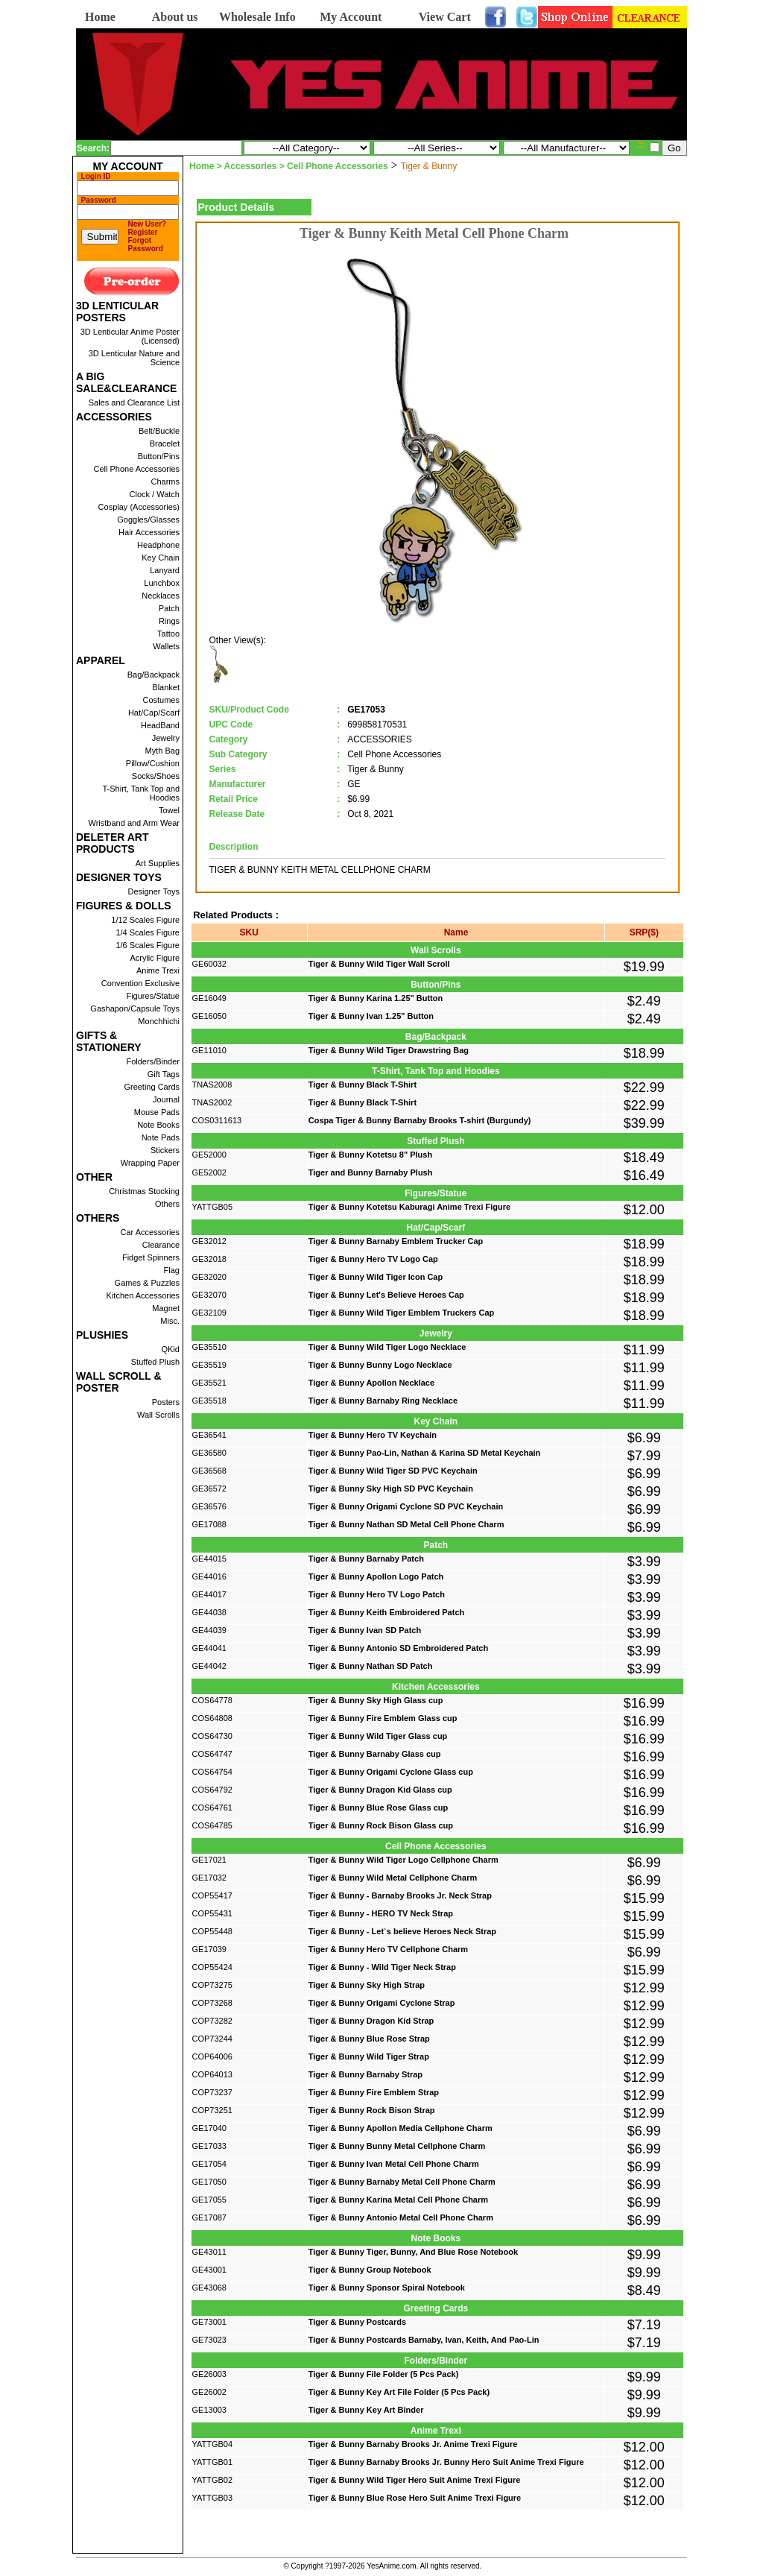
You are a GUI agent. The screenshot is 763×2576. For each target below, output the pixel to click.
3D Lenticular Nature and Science (134, 358)
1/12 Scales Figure (145, 919)
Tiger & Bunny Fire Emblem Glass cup (383, 1718)
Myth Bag (162, 750)
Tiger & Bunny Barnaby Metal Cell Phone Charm (402, 2181)
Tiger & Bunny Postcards (357, 2321)
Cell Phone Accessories (136, 468)
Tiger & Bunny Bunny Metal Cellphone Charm (397, 2145)
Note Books (158, 1124)
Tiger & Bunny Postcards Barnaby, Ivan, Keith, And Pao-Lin (423, 2339)
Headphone (158, 544)
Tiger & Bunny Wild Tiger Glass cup (378, 1735)
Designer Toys (154, 891)
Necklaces (161, 595)
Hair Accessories (149, 532)
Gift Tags (164, 1074)
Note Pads (161, 1137)
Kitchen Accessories (143, 1295)
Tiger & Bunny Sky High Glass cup (375, 1700)
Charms (165, 481)
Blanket (166, 687)
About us (175, 16)
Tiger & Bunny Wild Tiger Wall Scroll (379, 963)
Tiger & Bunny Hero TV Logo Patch (376, 1594)
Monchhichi (159, 1021)
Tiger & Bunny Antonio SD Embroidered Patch (398, 1648)
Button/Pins (159, 456)
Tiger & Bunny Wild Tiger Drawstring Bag (388, 1050)
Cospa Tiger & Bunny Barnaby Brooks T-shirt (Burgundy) (419, 1120)
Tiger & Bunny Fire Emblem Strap (373, 2092)
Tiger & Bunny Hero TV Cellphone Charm (388, 1949)
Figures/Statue (153, 995)
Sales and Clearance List (134, 402)
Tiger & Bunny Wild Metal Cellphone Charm (392, 1877)
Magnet (166, 1308)
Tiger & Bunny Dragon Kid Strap (371, 2020)
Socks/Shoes (156, 775)
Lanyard (165, 570)
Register (143, 232)
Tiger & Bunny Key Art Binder (366, 2409)
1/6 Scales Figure (147, 945)
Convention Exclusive (140, 983)
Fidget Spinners (151, 1257)
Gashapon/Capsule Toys (135, 1008)
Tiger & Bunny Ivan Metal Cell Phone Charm (393, 2163)
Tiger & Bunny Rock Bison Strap (371, 2110)
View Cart (445, 16)
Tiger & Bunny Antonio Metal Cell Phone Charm (400, 2217)
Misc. (170, 1320)
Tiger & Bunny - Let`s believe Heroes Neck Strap (402, 1931)
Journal (166, 1099)
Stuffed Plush (155, 1361)
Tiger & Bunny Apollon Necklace (371, 1382)
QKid (171, 1349)
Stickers (165, 1150)
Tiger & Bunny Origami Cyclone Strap (381, 2002)
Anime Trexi (158, 970)
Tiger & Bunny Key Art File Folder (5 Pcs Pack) (399, 2391)
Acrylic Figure (155, 957)
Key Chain (161, 557)
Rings (169, 620)
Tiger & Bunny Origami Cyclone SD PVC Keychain (405, 1506)
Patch (169, 608)
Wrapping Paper (150, 1162)
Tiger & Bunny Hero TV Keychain (372, 1434)
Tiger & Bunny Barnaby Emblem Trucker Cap (396, 1241)
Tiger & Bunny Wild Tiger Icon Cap (375, 1276)
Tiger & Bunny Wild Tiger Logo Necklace (387, 1346)
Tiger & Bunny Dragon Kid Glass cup (380, 1789)
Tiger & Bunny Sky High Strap (366, 1984)
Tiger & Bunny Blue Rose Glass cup (378, 1807)
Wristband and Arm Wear (134, 822)
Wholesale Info (257, 16)
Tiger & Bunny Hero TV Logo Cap (373, 1258)
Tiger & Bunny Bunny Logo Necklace (380, 1364)
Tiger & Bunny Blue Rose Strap (369, 2038)
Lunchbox (162, 582)
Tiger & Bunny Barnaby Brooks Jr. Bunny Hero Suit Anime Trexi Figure (446, 2461)
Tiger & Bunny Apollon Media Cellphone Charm (400, 2128)
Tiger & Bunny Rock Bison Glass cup (380, 1825)
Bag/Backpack (153, 674)
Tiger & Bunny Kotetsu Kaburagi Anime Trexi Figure (409, 1206)
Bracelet (165, 443)
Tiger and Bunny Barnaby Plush (370, 1172)
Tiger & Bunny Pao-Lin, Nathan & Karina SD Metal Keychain (424, 1452)
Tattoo (168, 633)
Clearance (161, 1244)
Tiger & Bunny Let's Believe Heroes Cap (386, 1294)
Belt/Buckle (159, 430)
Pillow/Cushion (153, 763)
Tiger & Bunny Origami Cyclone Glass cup (390, 1771)
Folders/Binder (153, 1061)
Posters (166, 1402)
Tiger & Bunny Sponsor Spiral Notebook (386, 2287)
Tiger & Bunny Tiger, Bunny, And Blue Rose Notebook (413, 2251)
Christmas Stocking (144, 1191)
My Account (351, 16)
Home (100, 16)
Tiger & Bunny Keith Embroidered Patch (386, 1612)
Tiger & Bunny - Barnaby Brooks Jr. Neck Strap (400, 1895)
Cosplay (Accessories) (139, 506)
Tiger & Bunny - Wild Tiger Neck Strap (382, 1967)
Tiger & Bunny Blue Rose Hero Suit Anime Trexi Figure (414, 2497)
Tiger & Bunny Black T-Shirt (362, 1084)
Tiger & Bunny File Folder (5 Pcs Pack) (383, 2374)
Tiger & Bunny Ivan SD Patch (364, 1630)
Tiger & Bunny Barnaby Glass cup (374, 1753)
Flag (172, 1270)
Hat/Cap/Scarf (154, 712)
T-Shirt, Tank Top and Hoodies (141, 793)
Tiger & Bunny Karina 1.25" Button (375, 998)
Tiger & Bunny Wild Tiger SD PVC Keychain (393, 1470)
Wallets (166, 646)
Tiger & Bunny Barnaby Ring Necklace (383, 1400)
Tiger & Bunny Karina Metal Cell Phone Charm (398, 2199)
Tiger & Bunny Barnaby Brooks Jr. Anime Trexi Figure (413, 2444)
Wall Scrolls (158, 1414)
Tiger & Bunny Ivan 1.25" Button (371, 1015)
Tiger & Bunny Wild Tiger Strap (368, 2056)
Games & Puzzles (147, 1282)
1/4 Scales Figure (147, 932)
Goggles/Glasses (148, 519)
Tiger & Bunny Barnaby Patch (366, 1558)
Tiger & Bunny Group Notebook (369, 2269)
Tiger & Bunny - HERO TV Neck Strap (380, 1913)
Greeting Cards (152, 1086)
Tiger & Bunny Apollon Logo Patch (376, 1576)
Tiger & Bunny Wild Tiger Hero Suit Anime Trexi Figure (414, 2479)
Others (167, 1203)
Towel (169, 810)
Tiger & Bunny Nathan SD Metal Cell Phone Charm (406, 1524)
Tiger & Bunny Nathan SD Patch (370, 1665)
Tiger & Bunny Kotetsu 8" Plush (370, 1154)
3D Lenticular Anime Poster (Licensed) (130, 336)
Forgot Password (145, 244)
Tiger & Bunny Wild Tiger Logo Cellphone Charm (403, 1859)
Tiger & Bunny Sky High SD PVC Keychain (390, 1488)
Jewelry (166, 737)
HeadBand (160, 725)
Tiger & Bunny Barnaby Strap (365, 2074)
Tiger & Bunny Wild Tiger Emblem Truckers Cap (401, 1312)
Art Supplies (158, 863)
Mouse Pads (157, 1112)
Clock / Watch (155, 494)
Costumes (161, 699)
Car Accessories (150, 1232)
